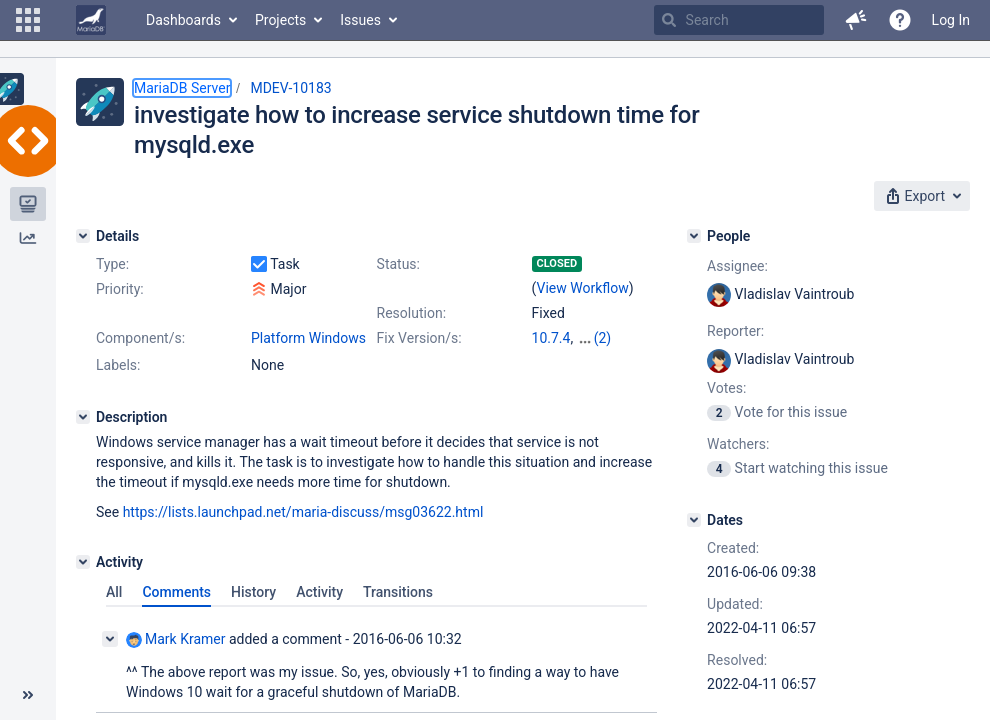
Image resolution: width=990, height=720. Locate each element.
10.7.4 (551, 338)
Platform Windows (308, 338)
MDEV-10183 (290, 88)
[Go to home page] (91, 20)
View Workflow (583, 288)
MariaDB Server (182, 88)
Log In (951, 20)
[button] (28, 20)
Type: (112, 264)
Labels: (118, 383)
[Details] (83, 236)
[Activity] (83, 580)
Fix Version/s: (419, 338)
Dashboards (183, 20)
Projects (280, 20)
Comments (176, 610)
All (114, 610)
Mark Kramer (175, 657)
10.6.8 (596, 338)
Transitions (398, 610)
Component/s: (140, 338)
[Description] (83, 435)
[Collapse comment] (110, 657)
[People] (694, 236)
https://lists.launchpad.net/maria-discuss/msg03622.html (303, 530)
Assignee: (737, 266)
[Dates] (694, 520)
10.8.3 (551, 358)
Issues (360, 20)
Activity (319, 610)
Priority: (120, 289)
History (253, 610)
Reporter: (735, 331)
